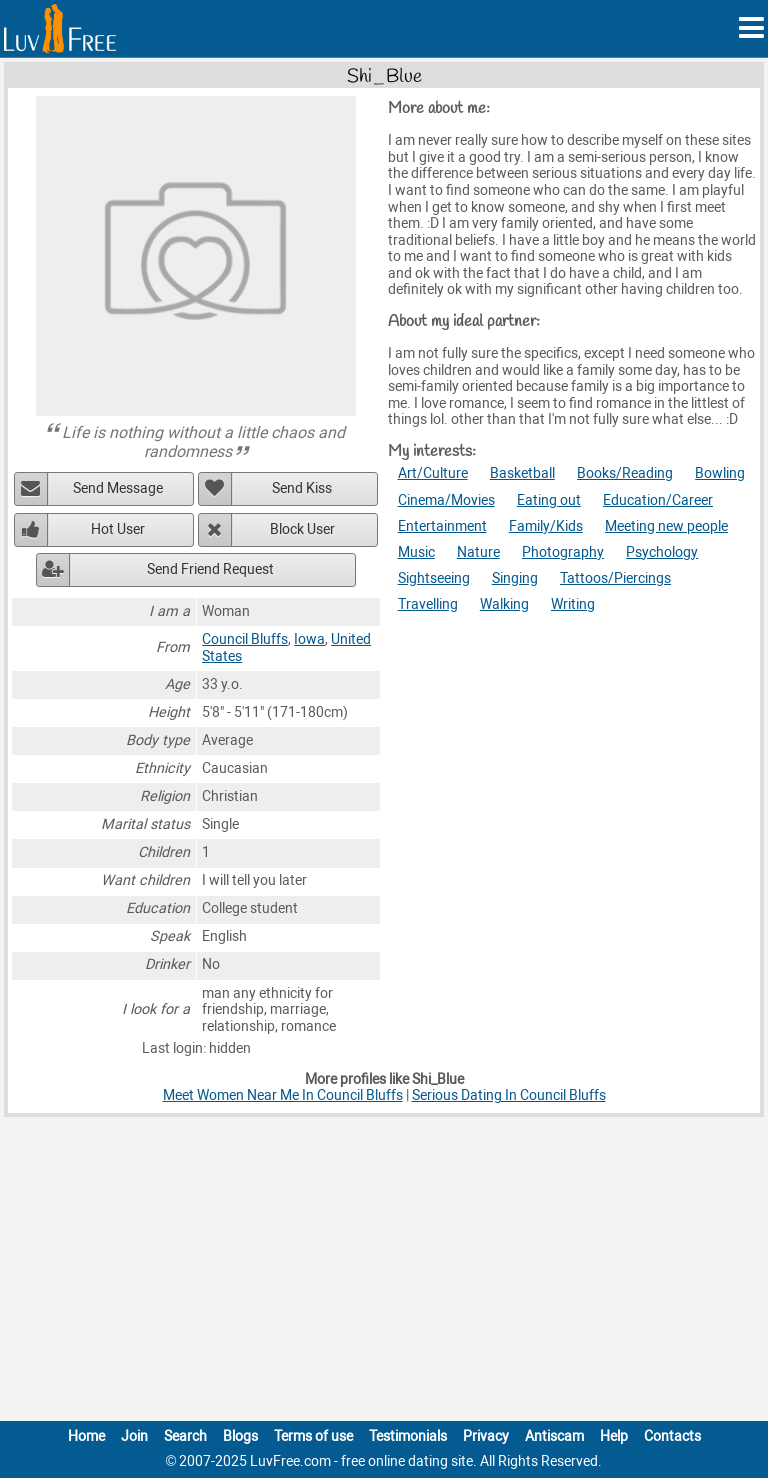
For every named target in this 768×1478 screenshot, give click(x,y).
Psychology (662, 552)
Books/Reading (625, 473)
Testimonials (408, 1436)
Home (86, 1436)
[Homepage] (60, 28)
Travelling (428, 604)
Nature (478, 552)
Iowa (309, 639)
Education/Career (658, 500)
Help (614, 1436)
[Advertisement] (384, 1273)
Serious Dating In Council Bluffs (509, 1095)
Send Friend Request (210, 569)
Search (185, 1436)
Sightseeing (434, 578)
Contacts (672, 1436)
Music (416, 552)
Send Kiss (302, 488)
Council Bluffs (245, 639)
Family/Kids (546, 526)
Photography (563, 552)
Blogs (240, 1436)
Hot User (118, 529)
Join (134, 1436)
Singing (515, 578)
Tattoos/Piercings (615, 578)
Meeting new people (666, 526)
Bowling (720, 473)
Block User (302, 529)
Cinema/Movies (446, 500)
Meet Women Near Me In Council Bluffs (283, 1095)
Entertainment (442, 526)
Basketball (522, 473)
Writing (573, 604)
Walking (504, 604)
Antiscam (554, 1436)
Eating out (549, 500)
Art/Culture (433, 473)
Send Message (118, 488)
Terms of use (313, 1436)
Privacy (486, 1436)
